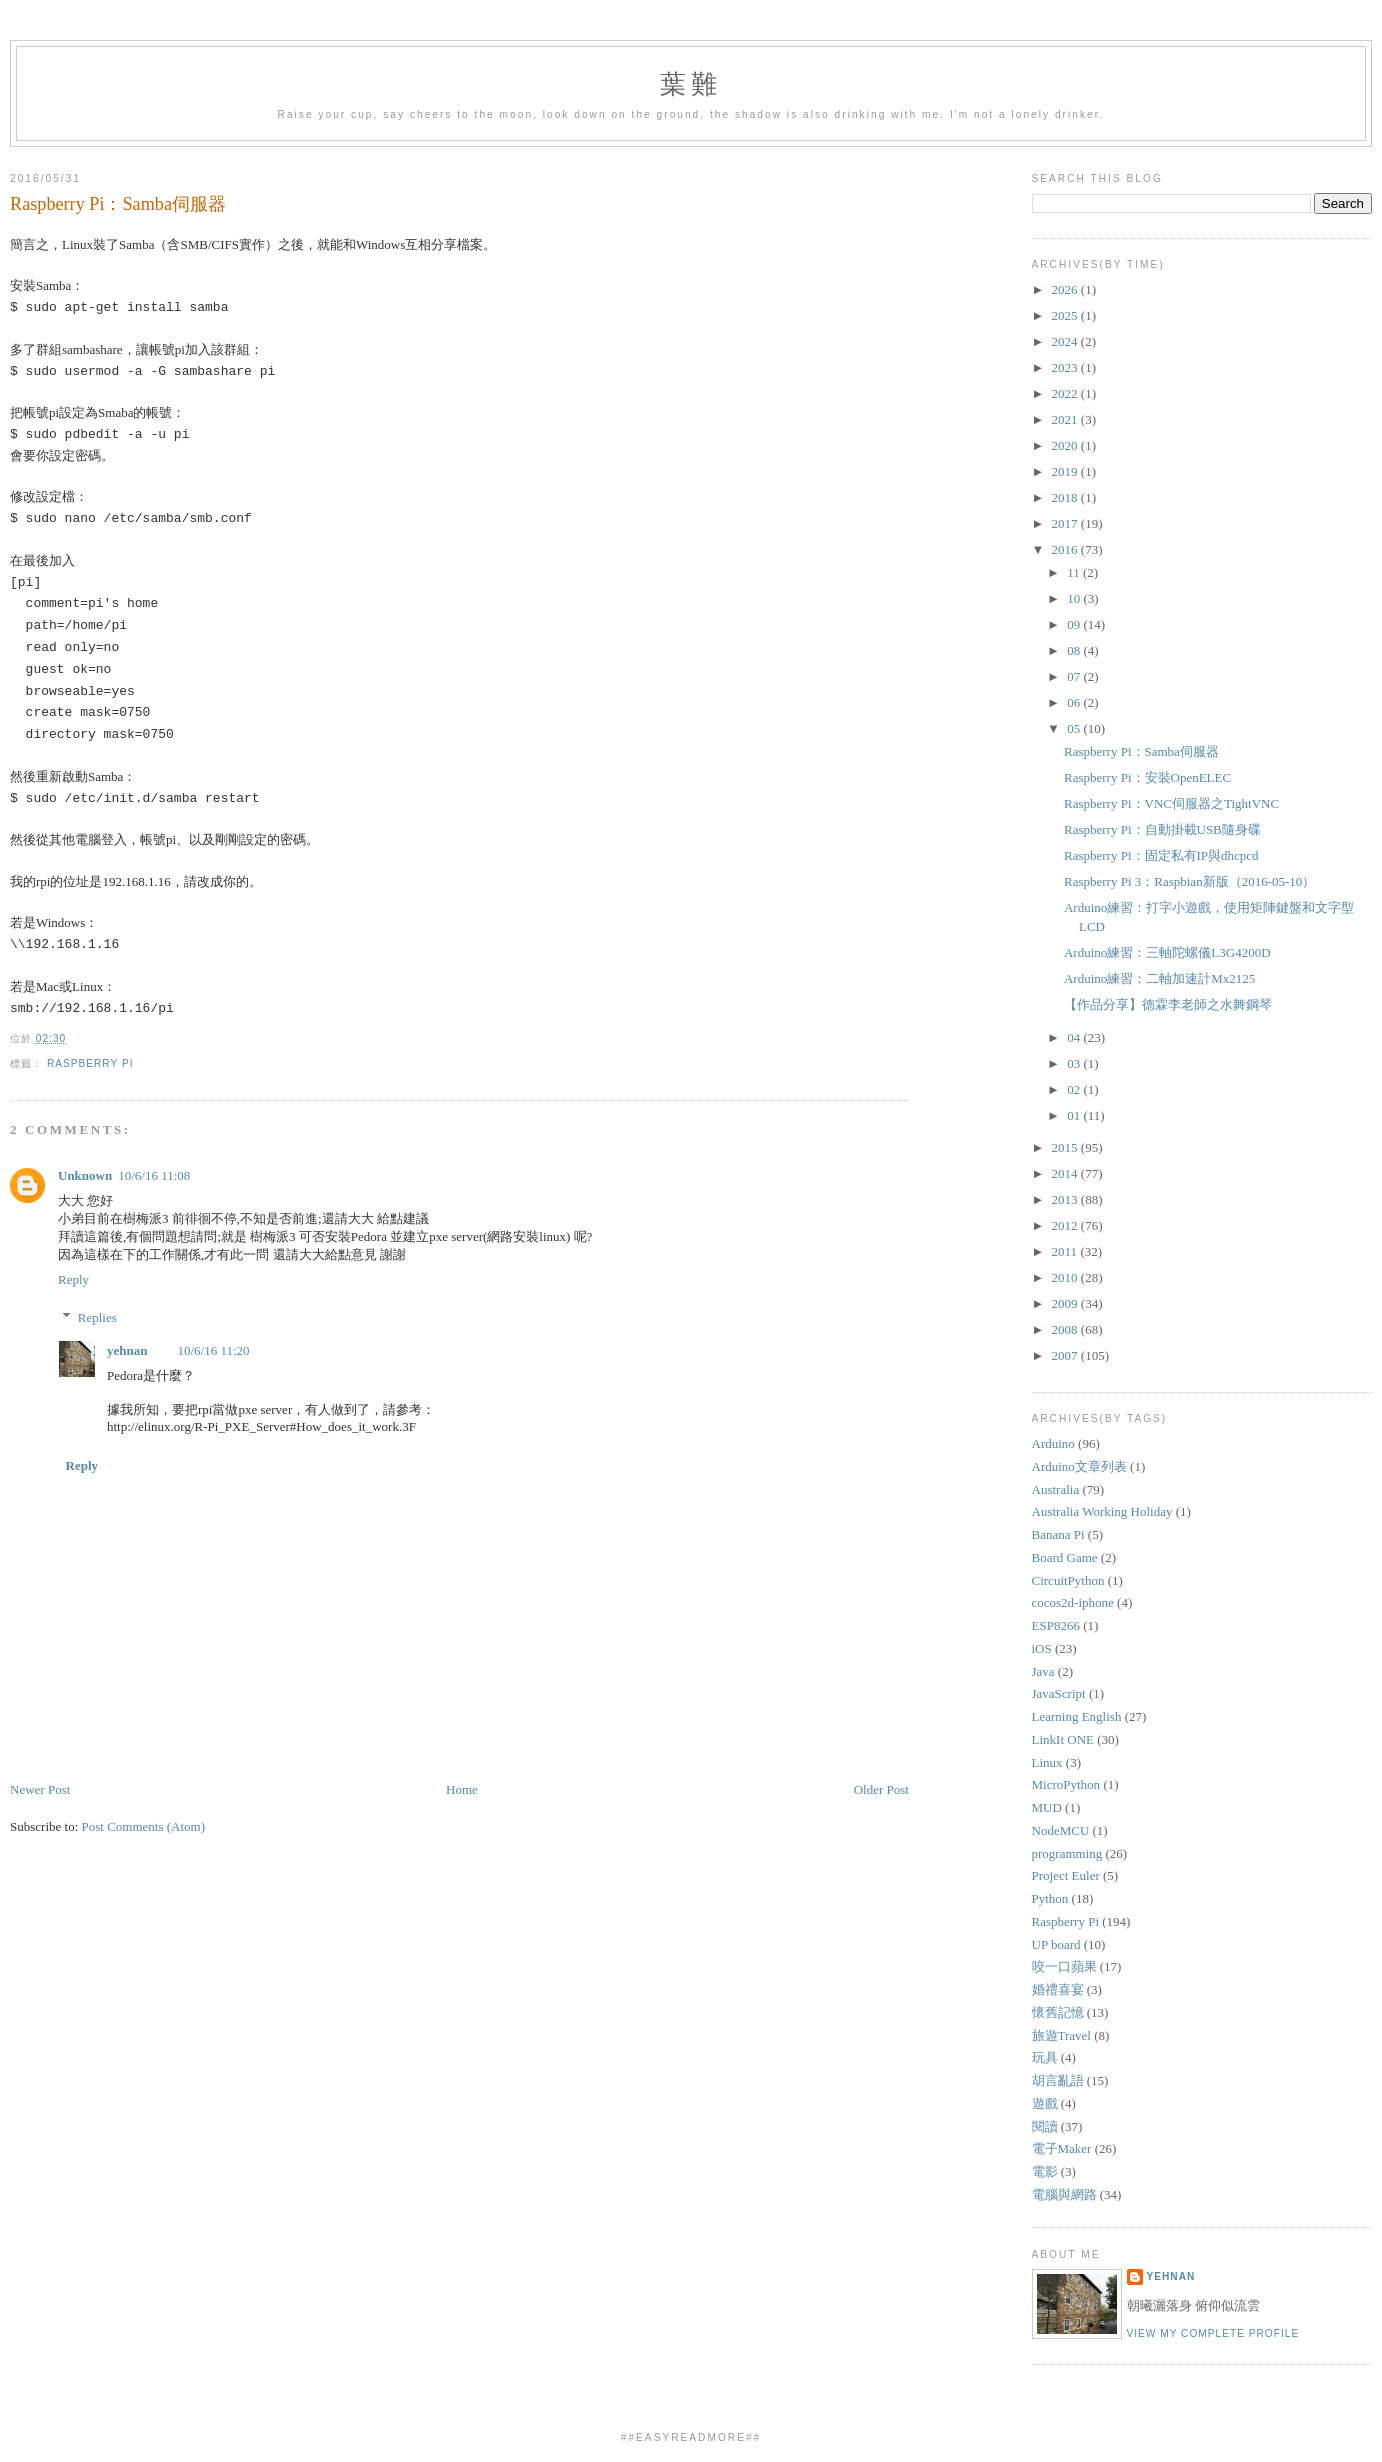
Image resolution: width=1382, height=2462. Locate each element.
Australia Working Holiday (1102, 1511)
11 (1075, 572)
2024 (1066, 341)
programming (1067, 1853)
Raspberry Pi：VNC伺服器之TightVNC (1171, 803)
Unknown (85, 1175)
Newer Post (40, 1789)
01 (1075, 1115)
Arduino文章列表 (1079, 1466)
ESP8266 (1056, 1625)
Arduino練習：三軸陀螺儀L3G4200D (1167, 952)
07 (1075, 676)
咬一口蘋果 (1064, 1966)
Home (462, 1789)
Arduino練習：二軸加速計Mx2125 (1159, 978)
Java (1043, 1671)
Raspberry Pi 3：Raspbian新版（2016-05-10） (1189, 881)
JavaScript (1059, 1693)
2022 (1066, 393)
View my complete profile (1213, 2333)
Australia (1056, 1489)
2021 (1066, 419)
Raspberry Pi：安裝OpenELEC (1147, 777)
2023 (1066, 367)
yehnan (127, 1350)
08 (1075, 650)
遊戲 (1045, 2103)
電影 (1045, 2171)
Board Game (1065, 1557)
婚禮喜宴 (1058, 1989)
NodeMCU (1061, 1830)
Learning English (1077, 1716)
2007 (1066, 1355)
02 (1075, 1089)
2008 (1066, 1329)
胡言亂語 (1058, 2080)
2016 (1066, 549)
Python (1050, 1898)
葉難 (691, 84)
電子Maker (1062, 2148)
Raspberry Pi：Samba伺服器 (118, 204)
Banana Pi (1058, 1534)
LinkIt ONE (1063, 1739)
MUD (1047, 1807)
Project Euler (1066, 1875)
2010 (1066, 1277)
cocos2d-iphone (1073, 1602)
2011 (1066, 1251)
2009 (1066, 1303)
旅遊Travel (1061, 2035)
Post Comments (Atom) (144, 1826)
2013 (1066, 1199)
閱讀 (1045, 2126)
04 (1075, 1037)
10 (1075, 598)
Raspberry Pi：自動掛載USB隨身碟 (1162, 829)
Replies (97, 1316)
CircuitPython (1068, 1580)
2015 (1066, 1147)
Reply (73, 1279)
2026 (1066, 289)
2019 (1066, 471)
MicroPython (1066, 1784)
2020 (1066, 445)
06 (1075, 702)
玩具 (1045, 2057)
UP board (1056, 1944)
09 (1075, 624)
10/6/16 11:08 (154, 1175)
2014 (1066, 1173)
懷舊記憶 (1058, 2012)
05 (1075, 728)
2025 (1066, 315)
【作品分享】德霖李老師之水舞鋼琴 (1168, 1004)
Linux (1047, 1762)
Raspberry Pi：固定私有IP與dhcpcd (1161, 855)
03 (1075, 1063)
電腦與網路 (1064, 2194)
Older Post (881, 1789)
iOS (1042, 1648)
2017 (1066, 523)
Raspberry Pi (90, 1063)
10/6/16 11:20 (213, 1350)
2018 (1066, 497)
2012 (1066, 1225)
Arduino (1053, 1443)
